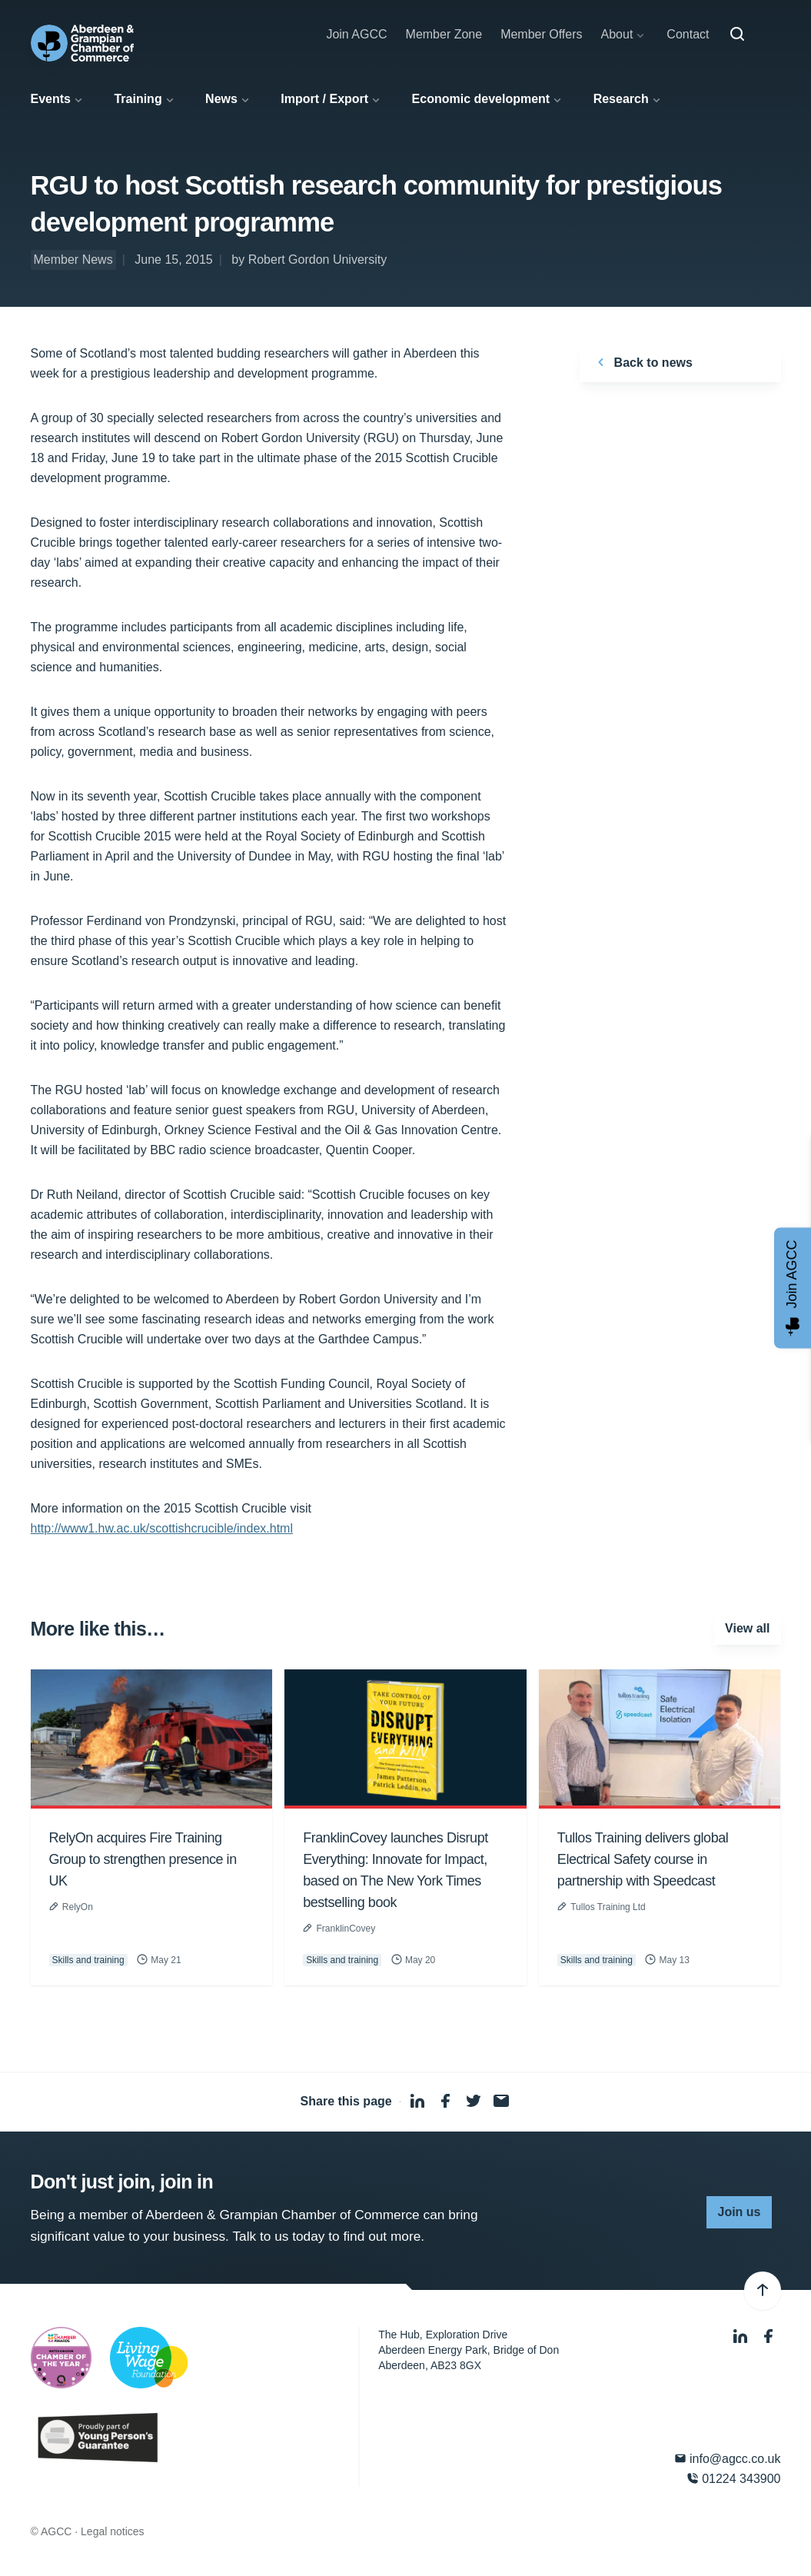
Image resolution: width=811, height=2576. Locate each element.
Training (137, 98)
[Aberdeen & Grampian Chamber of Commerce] (83, 43)
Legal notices (113, 2531)
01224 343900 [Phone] (733, 2478)
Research (621, 98)
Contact (687, 34)
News (221, 98)
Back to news (642, 362)
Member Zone (444, 34)
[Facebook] (768, 2336)
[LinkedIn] (742, 2336)
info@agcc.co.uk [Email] (727, 2458)
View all (747, 1628)
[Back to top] (762, 2290)
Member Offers (541, 34)
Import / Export (324, 98)
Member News (73, 259)
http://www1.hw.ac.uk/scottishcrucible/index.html (162, 1528)
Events (51, 98)
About (617, 34)
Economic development (481, 98)
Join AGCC (356, 34)
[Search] (737, 35)
